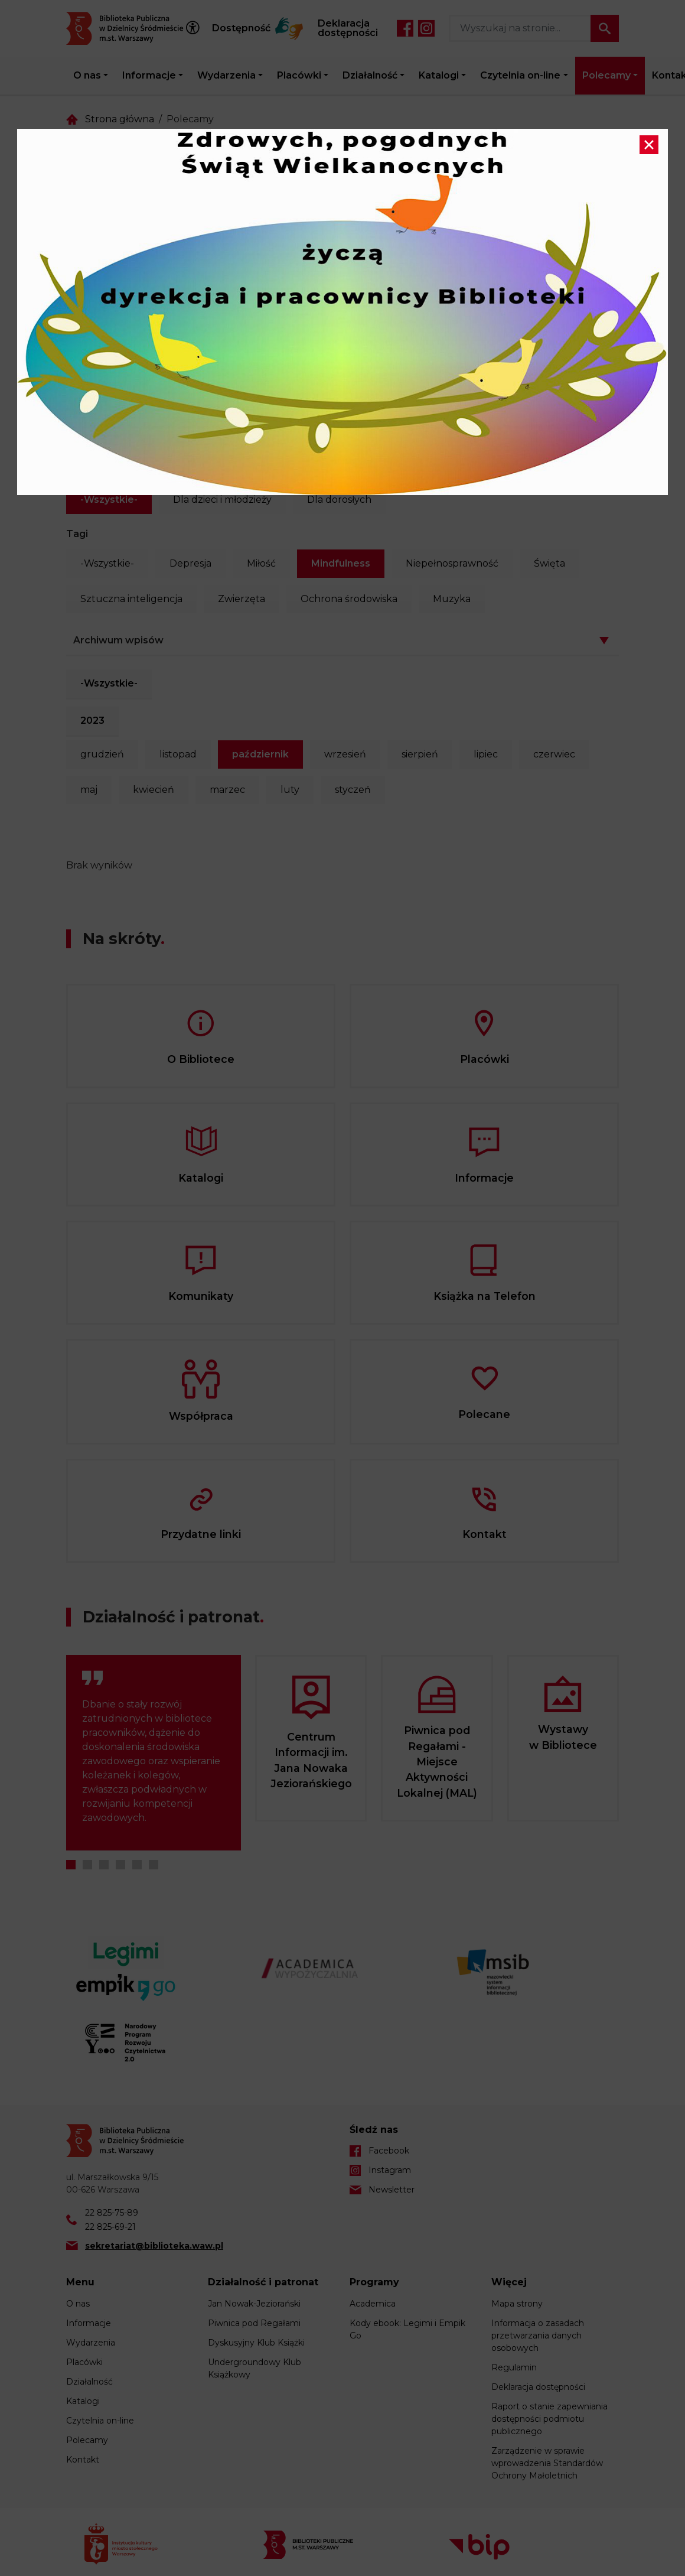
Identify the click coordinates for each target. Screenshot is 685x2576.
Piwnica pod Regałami (254, 2323)
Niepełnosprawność (452, 563)
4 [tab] (120, 1864)
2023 (92, 720)
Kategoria (90, 470)
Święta (549, 563)
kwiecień (153, 789)
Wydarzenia (226, 75)
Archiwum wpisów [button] (118, 640)
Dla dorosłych (339, 499)
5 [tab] (137, 1864)
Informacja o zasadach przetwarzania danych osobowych (537, 2335)
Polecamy (606, 75)
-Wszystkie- (109, 499)
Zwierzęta (241, 598)
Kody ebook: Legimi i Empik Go (407, 2329)
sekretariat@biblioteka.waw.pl (154, 2245)
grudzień (102, 754)
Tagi (77, 533)
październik (260, 754)
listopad (178, 754)
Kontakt (82, 2459)
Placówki (299, 75)
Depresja (190, 563)
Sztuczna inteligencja (131, 598)
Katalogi (439, 75)
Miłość (261, 563)
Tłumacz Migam (289, 28)
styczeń (353, 789)
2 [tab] (87, 1864)
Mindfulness (340, 563)
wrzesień (345, 754)
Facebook (405, 28)
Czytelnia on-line (520, 75)
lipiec (486, 754)
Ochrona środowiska (349, 598)
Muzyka (452, 598)
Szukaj (605, 28)
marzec (227, 789)
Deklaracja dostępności (348, 28)
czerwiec (554, 754)
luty (289, 789)
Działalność (369, 75)
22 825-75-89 (111, 2212)
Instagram (426, 28)
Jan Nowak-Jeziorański (254, 2303)
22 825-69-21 (110, 2227)
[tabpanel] (153, 1752)
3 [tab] (104, 1864)
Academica (373, 2303)
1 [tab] (71, 1864)
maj (88, 789)
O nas (87, 75)
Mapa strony (517, 2303)
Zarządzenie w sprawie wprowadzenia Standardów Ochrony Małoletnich (547, 2463)
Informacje (149, 75)
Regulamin (514, 2367)
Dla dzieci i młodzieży (222, 499)
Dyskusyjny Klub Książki (256, 2342)
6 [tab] (153, 1864)
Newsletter (391, 2189)
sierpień (420, 754)
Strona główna (119, 119)
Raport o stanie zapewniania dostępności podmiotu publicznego (549, 2419)
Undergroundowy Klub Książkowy (254, 2368)
